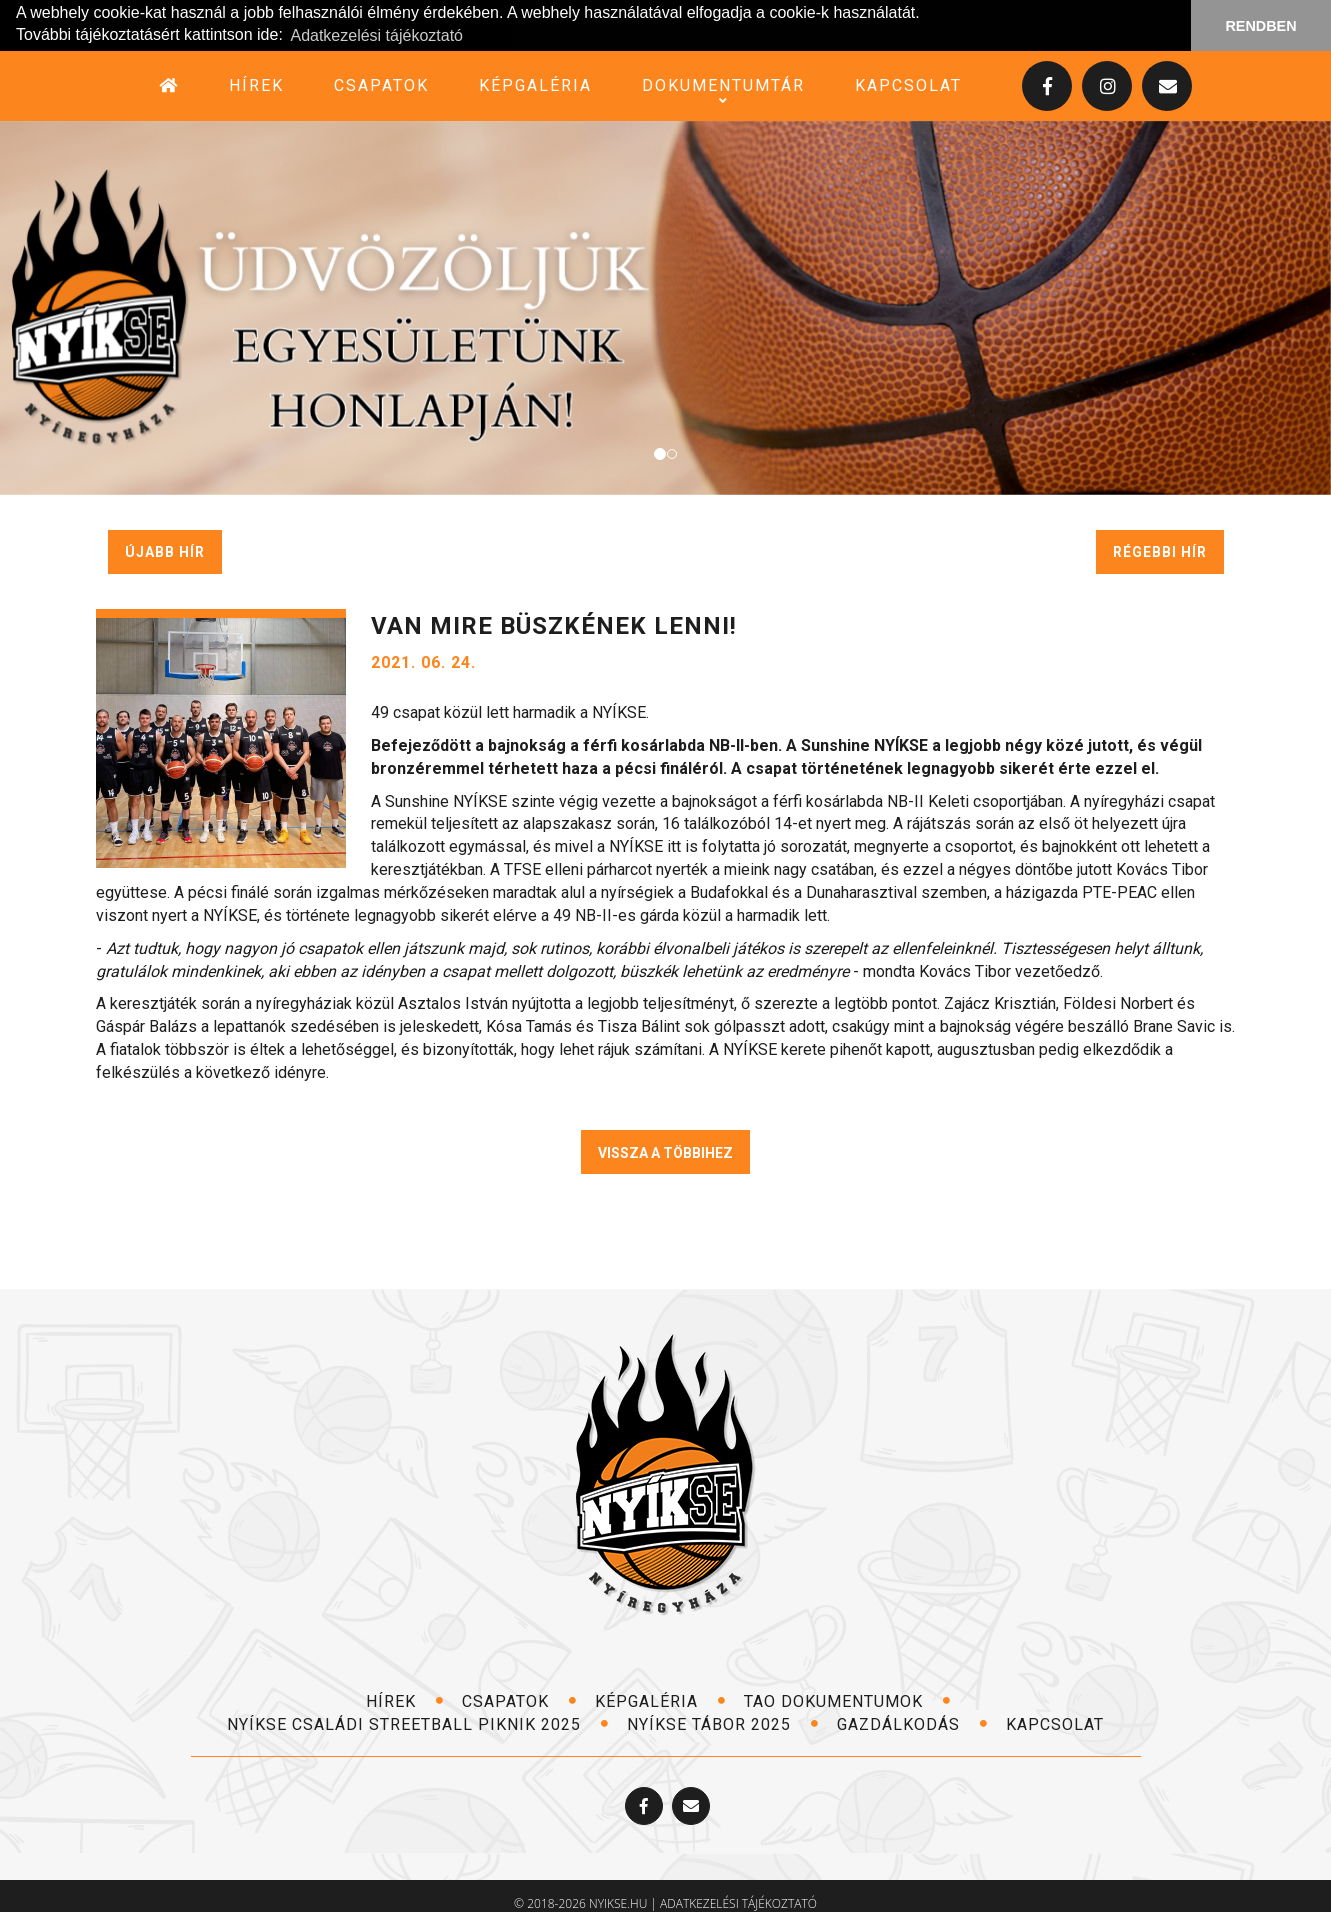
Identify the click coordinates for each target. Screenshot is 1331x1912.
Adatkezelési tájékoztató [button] (376, 25)
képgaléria (535, 74)
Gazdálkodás (912, 1713)
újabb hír (165, 541)
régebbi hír (1160, 541)
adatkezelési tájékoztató (738, 1893)
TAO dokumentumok (847, 1690)
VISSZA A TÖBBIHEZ (665, 1142)
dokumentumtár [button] (723, 75)
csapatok (381, 74)
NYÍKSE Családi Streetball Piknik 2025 (418, 1713)
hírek (256, 74)
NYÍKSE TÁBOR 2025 (723, 1713)
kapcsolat (908, 74)
